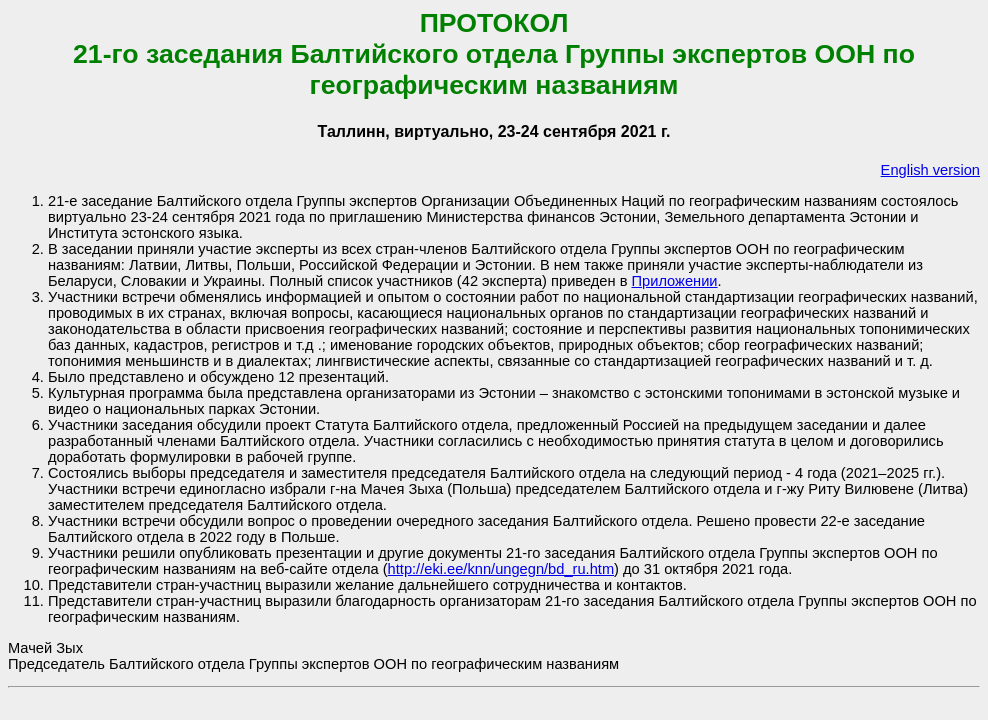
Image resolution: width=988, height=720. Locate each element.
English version (930, 170)
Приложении (675, 281)
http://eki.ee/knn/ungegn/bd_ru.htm (501, 569)
